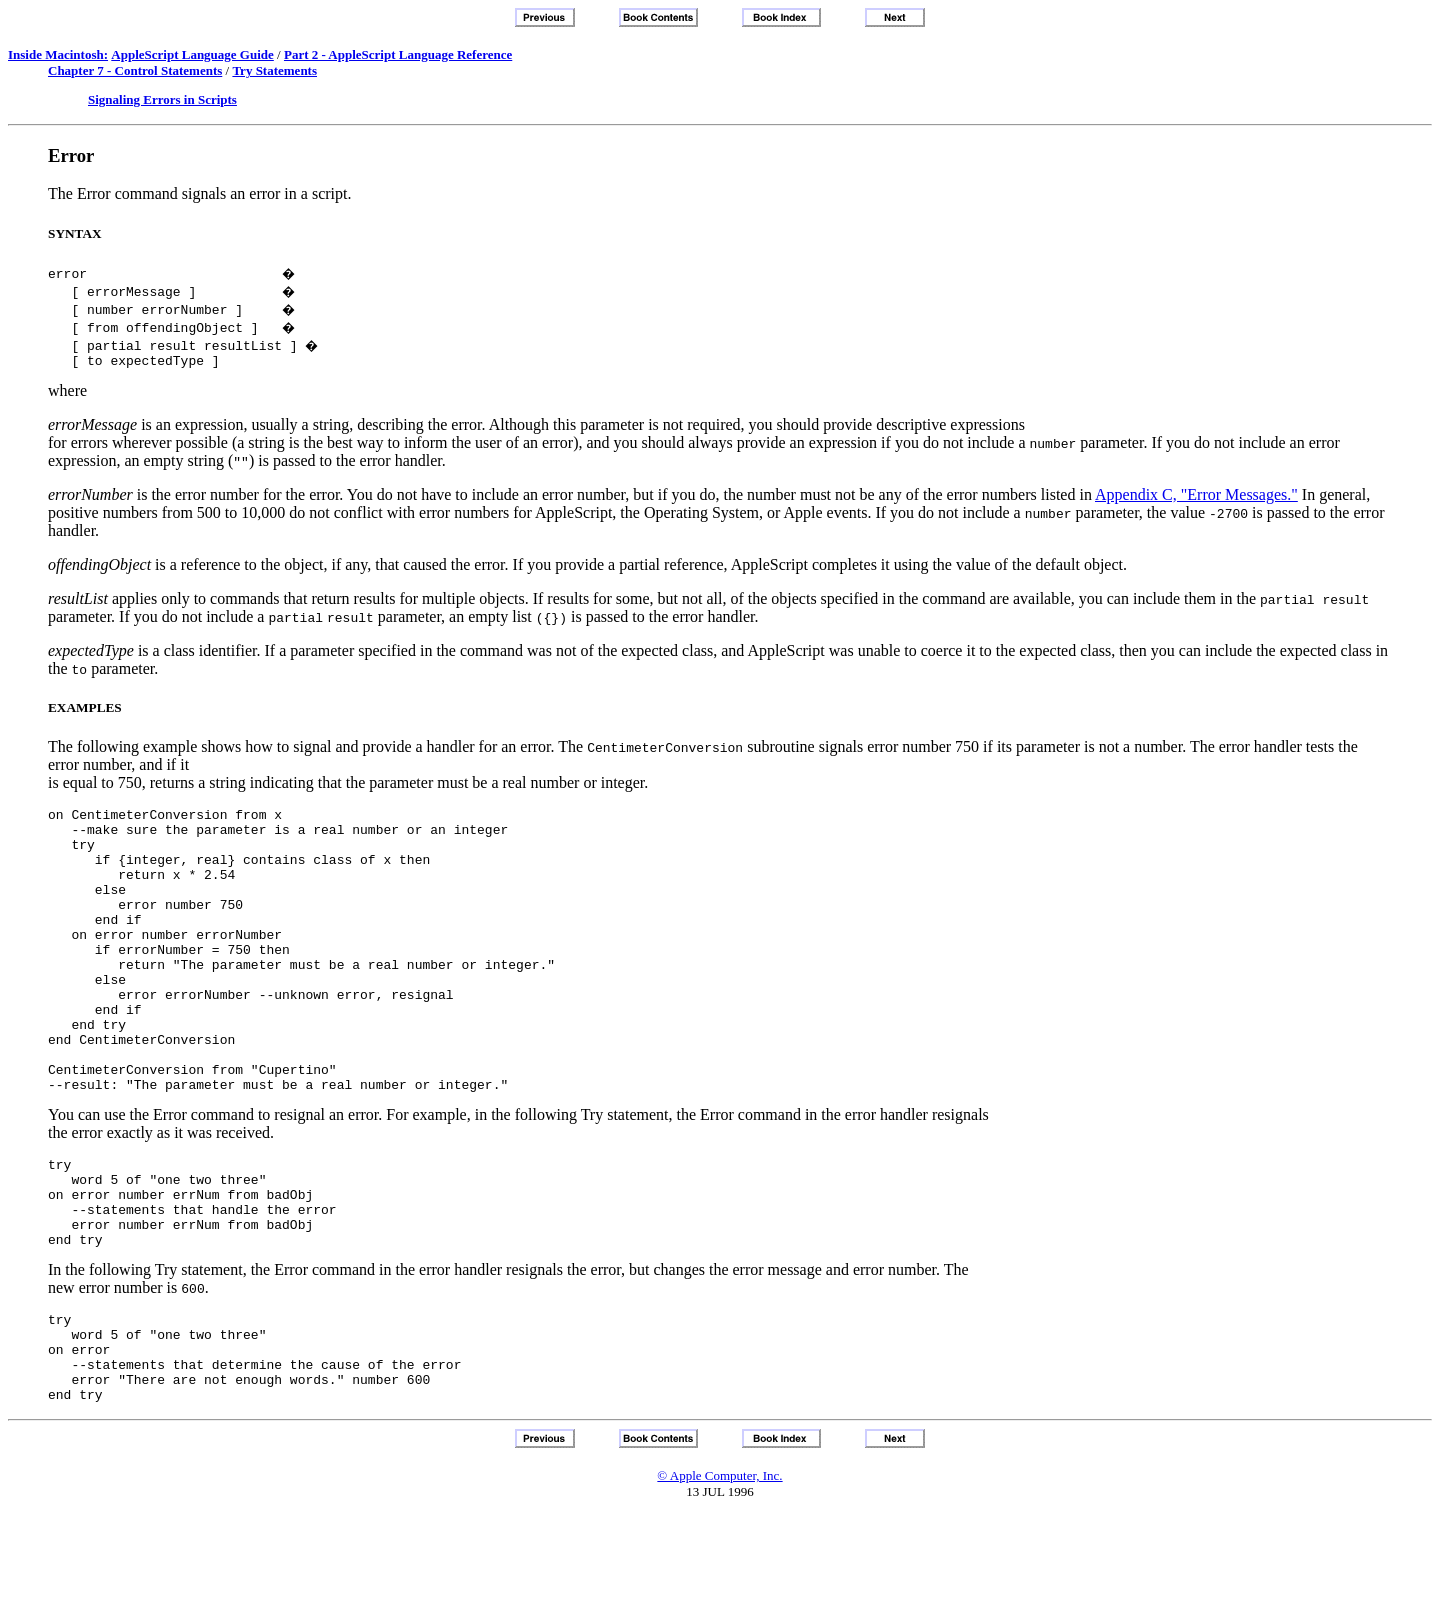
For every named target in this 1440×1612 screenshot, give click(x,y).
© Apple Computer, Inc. (719, 1571)
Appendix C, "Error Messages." (1196, 497)
